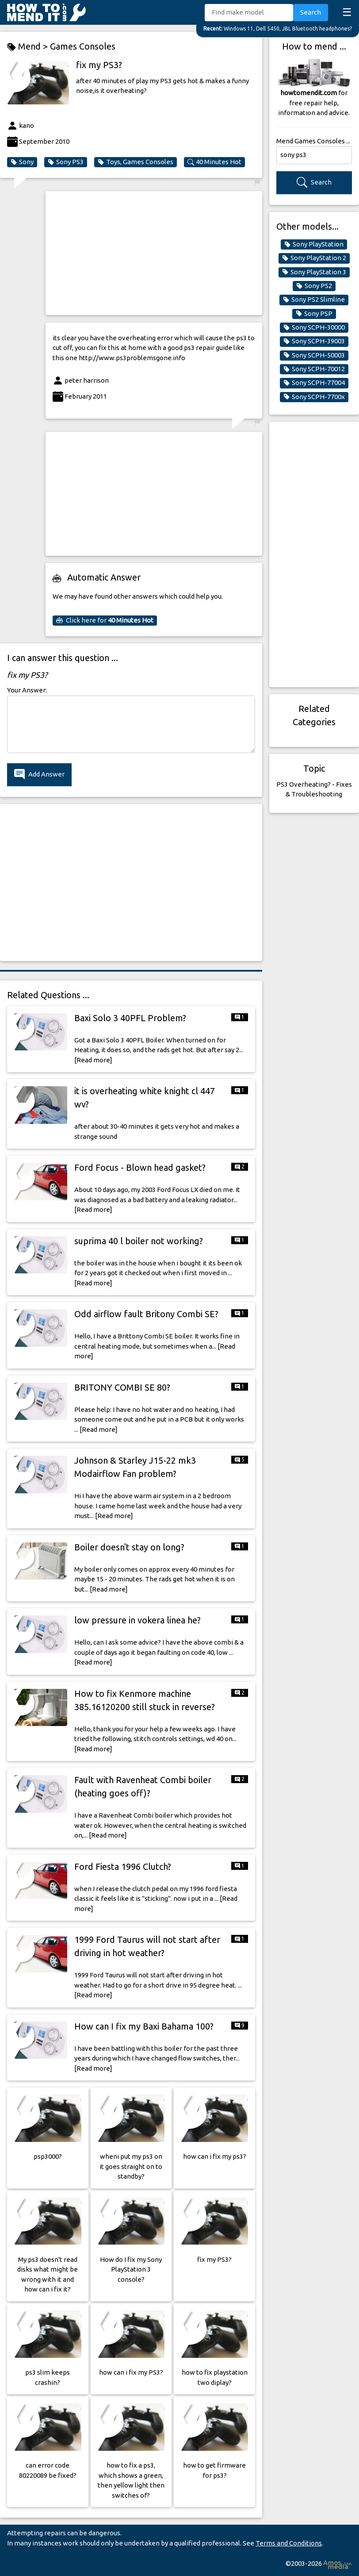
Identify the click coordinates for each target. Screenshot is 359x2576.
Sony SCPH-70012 (314, 369)
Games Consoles (82, 46)
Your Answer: (27, 690)
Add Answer (39, 774)
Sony (22, 162)
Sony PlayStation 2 (314, 258)
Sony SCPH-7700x (314, 397)
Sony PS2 (314, 286)
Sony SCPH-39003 (314, 341)
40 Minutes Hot (214, 162)
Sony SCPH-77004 (314, 383)
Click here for (104, 620)
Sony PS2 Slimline (314, 300)
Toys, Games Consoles (135, 162)
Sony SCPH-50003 (314, 355)
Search (310, 12)
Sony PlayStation (314, 244)
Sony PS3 (66, 162)
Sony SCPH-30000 (314, 327)
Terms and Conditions (289, 2543)
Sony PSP (314, 314)
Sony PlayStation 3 (314, 272)
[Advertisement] (154, 253)
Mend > (28, 46)
